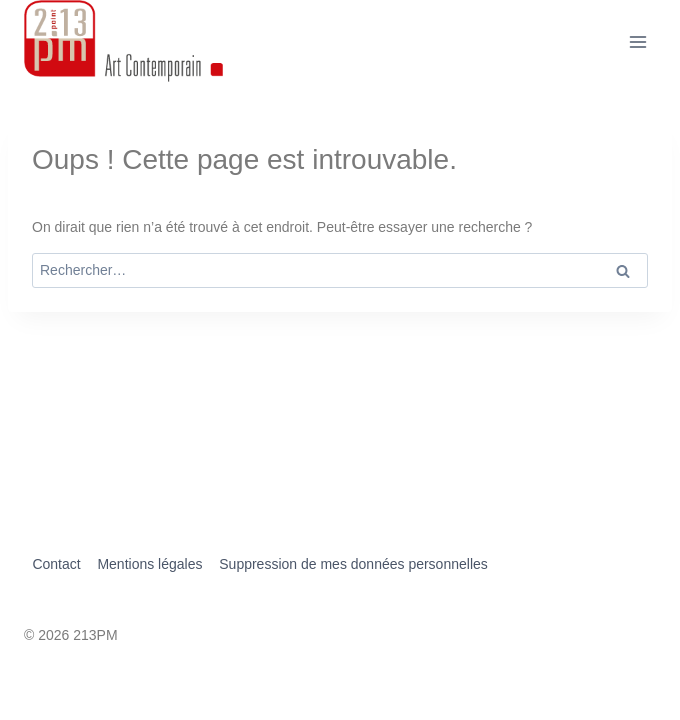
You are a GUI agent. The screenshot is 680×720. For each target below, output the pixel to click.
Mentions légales (149, 564)
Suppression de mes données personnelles (353, 564)
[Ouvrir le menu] (637, 41)
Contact (56, 564)
